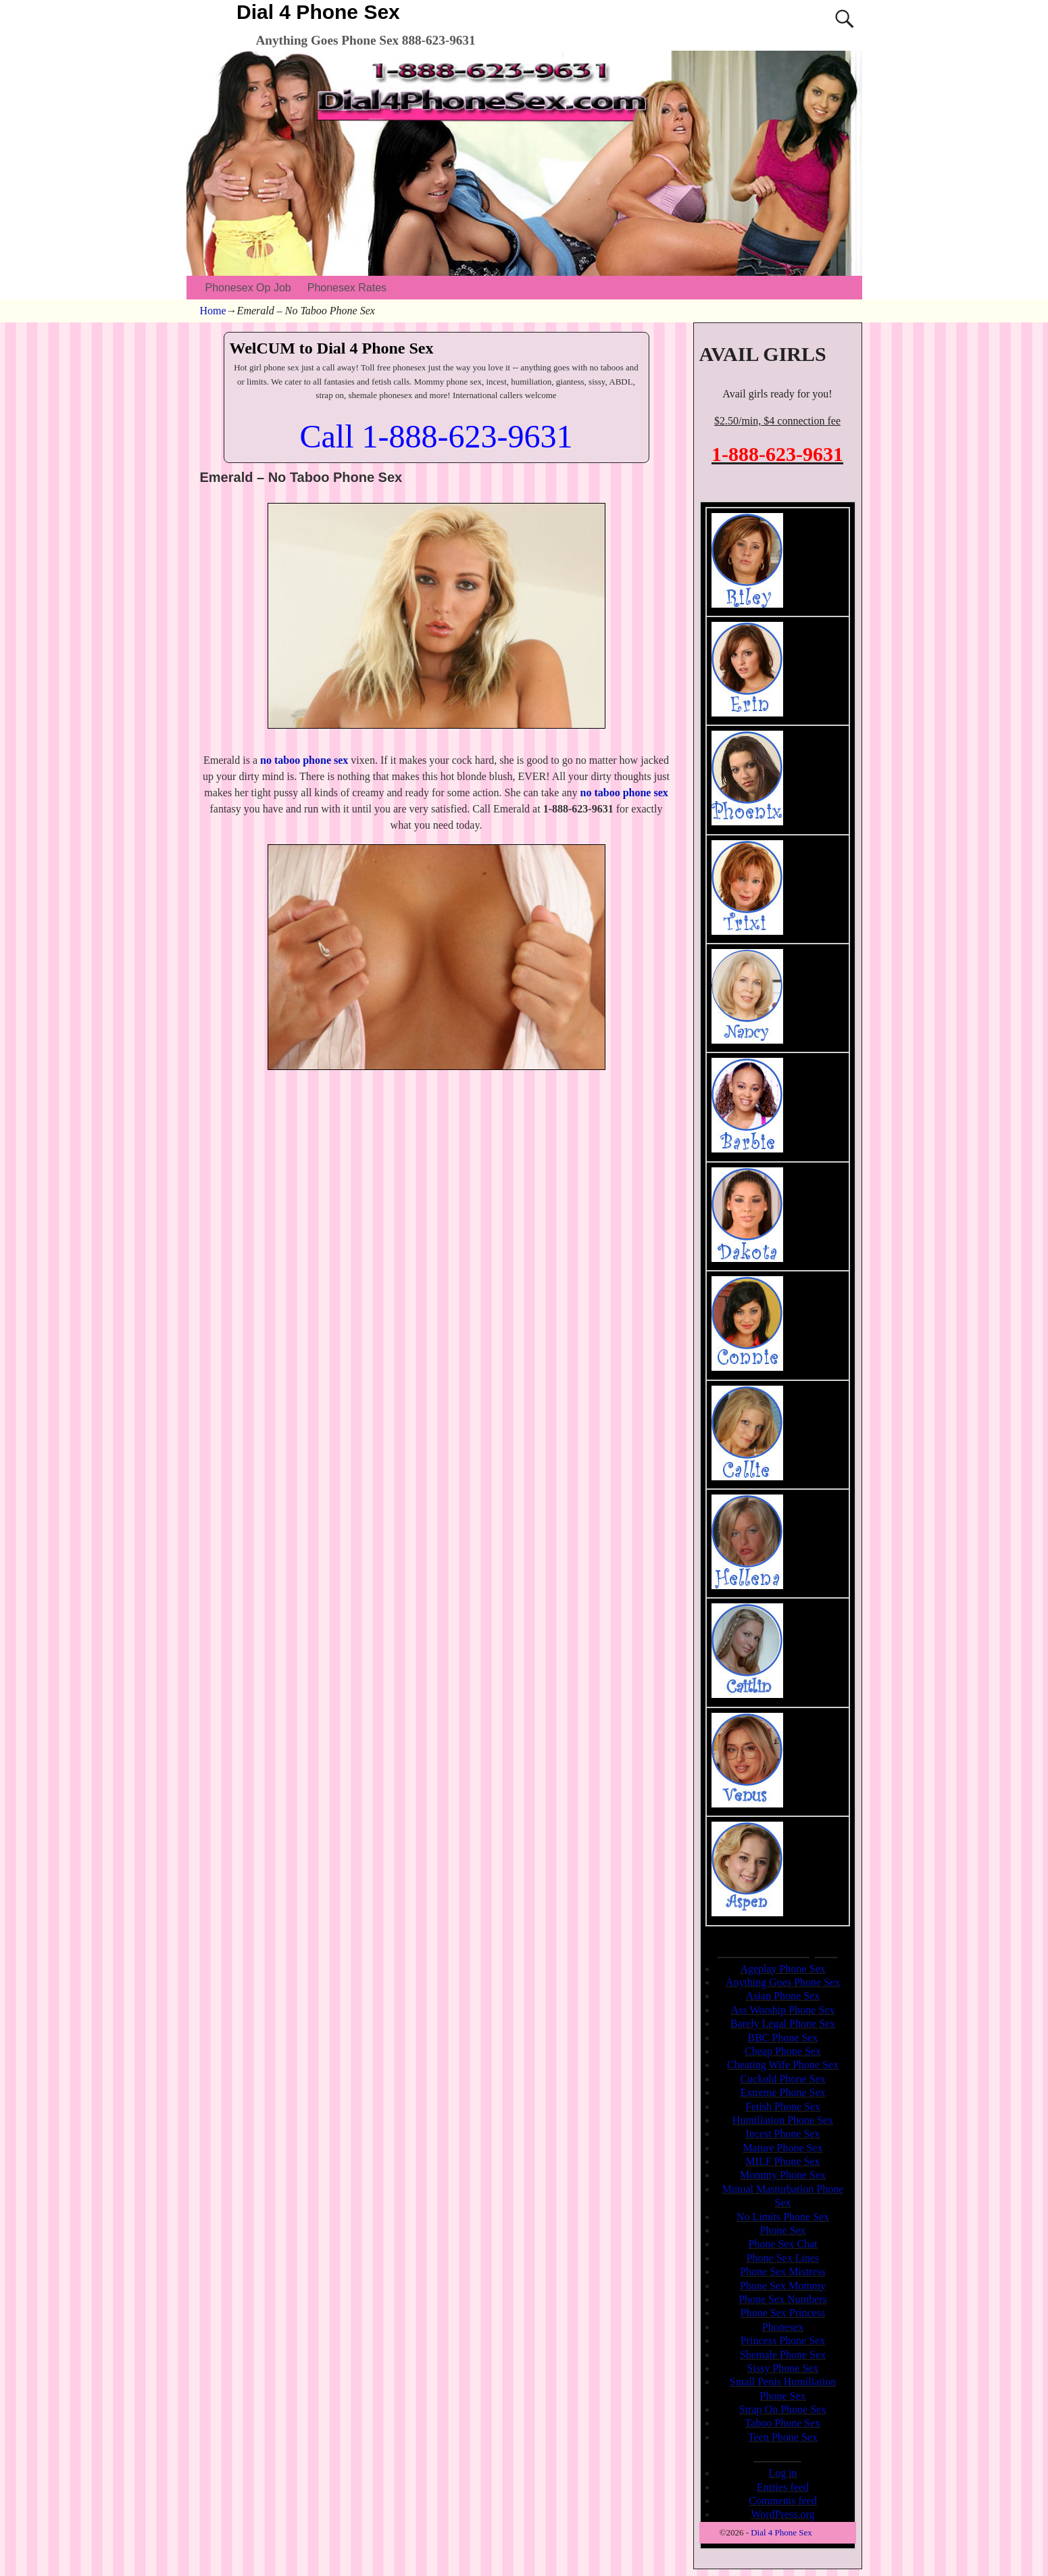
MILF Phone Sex (782, 2161)
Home (213, 310)
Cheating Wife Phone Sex (783, 2064)
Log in (782, 2473)
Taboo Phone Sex (783, 2423)
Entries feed (783, 2487)
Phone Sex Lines (783, 2258)
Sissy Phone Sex (783, 2368)
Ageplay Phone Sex (782, 1968)
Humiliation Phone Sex (782, 2120)
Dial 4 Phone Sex (318, 12)
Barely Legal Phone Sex (782, 2023)
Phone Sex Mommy (783, 2285)
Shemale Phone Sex (783, 2354)
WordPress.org (783, 2514)
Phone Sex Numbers (783, 2299)
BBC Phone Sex (782, 2037)
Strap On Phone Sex (782, 2409)
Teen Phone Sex (783, 2437)
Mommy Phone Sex (783, 2175)
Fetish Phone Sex (782, 2106)
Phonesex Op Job (248, 287)
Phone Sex (783, 2230)
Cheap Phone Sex (783, 2051)
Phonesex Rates (346, 287)
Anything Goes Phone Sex (783, 1982)
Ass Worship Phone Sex (783, 2010)
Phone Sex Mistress (782, 2271)
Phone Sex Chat (782, 2244)
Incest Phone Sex (782, 2133)
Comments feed (783, 2500)
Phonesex (782, 2327)
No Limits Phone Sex (783, 2216)
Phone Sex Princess (783, 2312)
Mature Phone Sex (782, 2148)
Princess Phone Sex (783, 2340)
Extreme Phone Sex (782, 2092)
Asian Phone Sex (783, 1995)
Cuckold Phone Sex (782, 2079)
